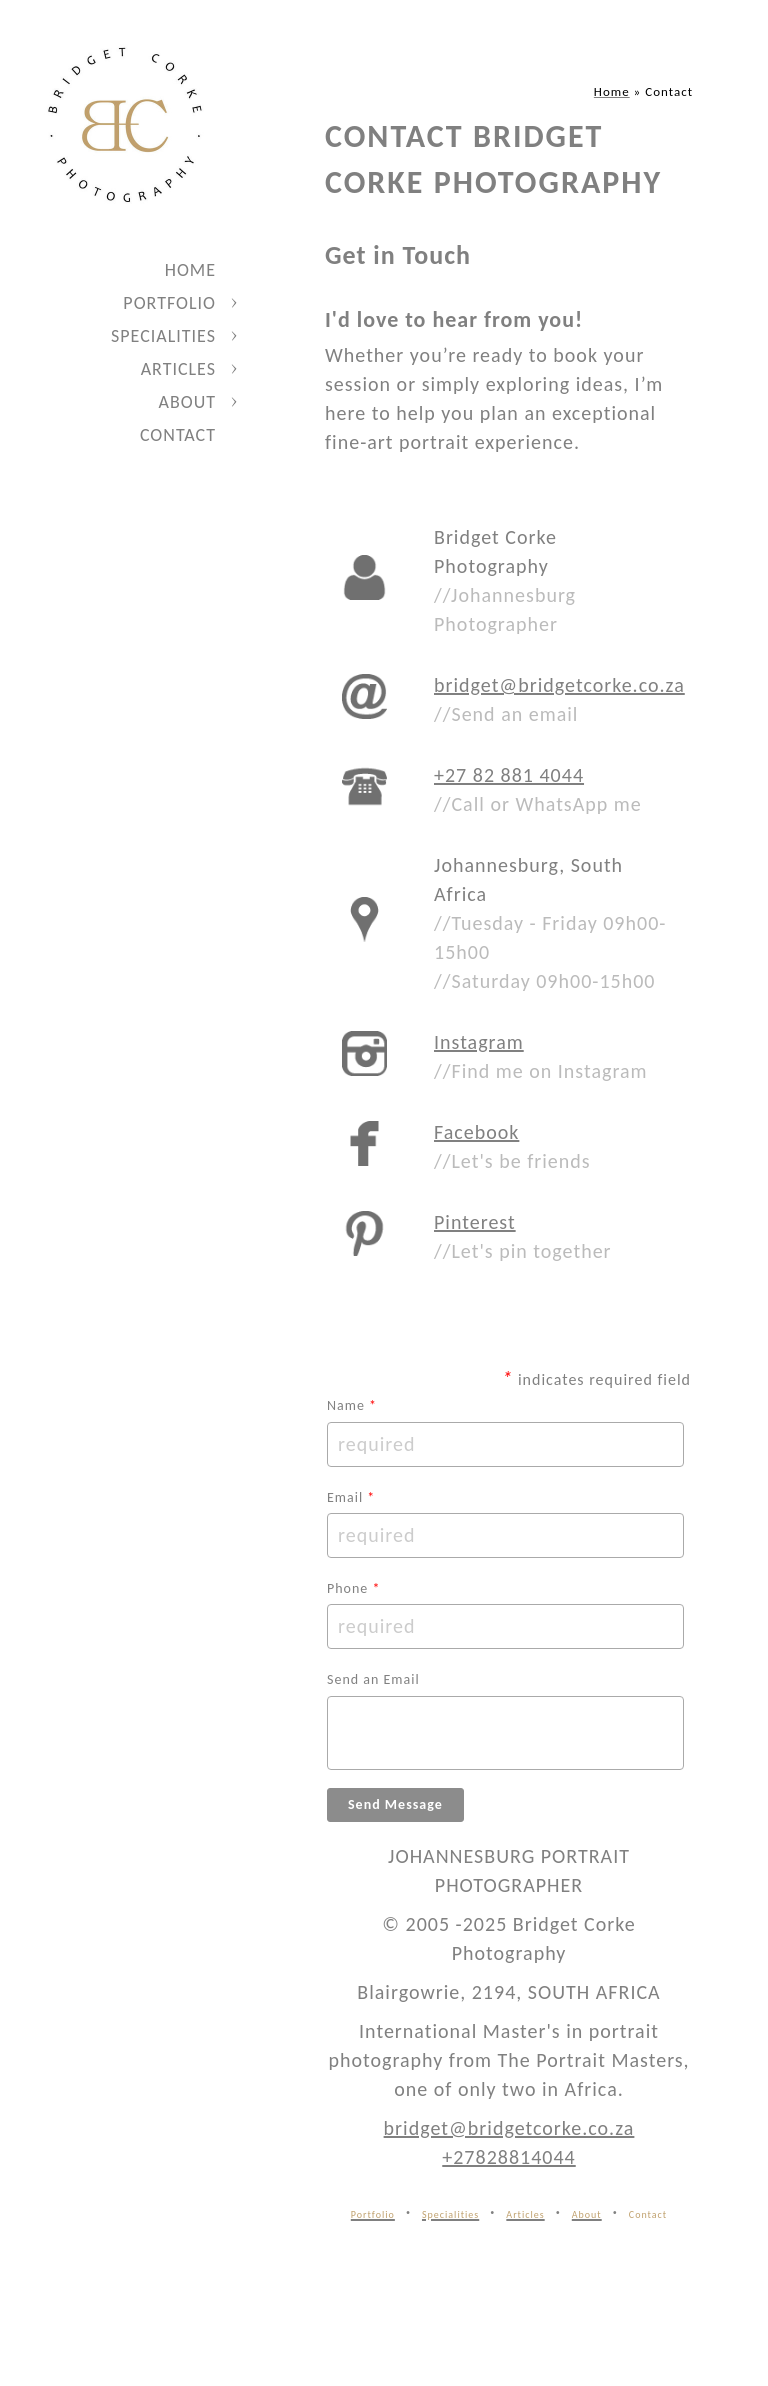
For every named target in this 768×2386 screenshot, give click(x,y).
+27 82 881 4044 (509, 775)
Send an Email (373, 1679)
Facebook (476, 1132)
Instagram (479, 1042)
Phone (353, 1588)
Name (352, 1405)
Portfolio (169, 303)
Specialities (163, 336)
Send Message (395, 1804)
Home (190, 270)
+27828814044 (508, 2157)
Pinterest (475, 1222)
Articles (178, 369)
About (187, 402)
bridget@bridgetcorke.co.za (559, 685)
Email (351, 1497)
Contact (178, 435)
